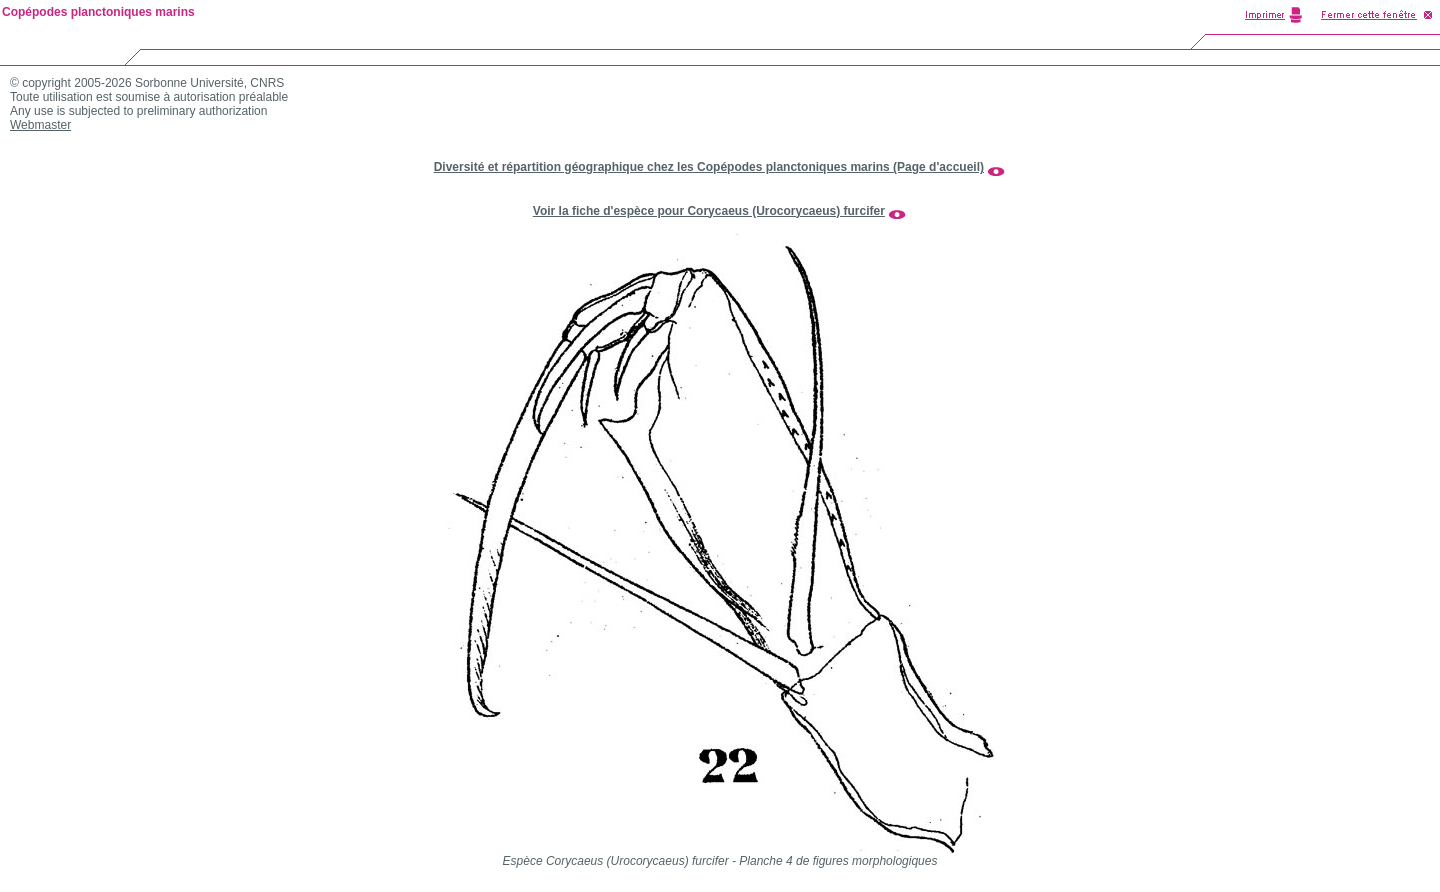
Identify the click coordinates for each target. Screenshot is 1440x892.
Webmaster (40, 125)
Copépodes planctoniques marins (98, 12)
